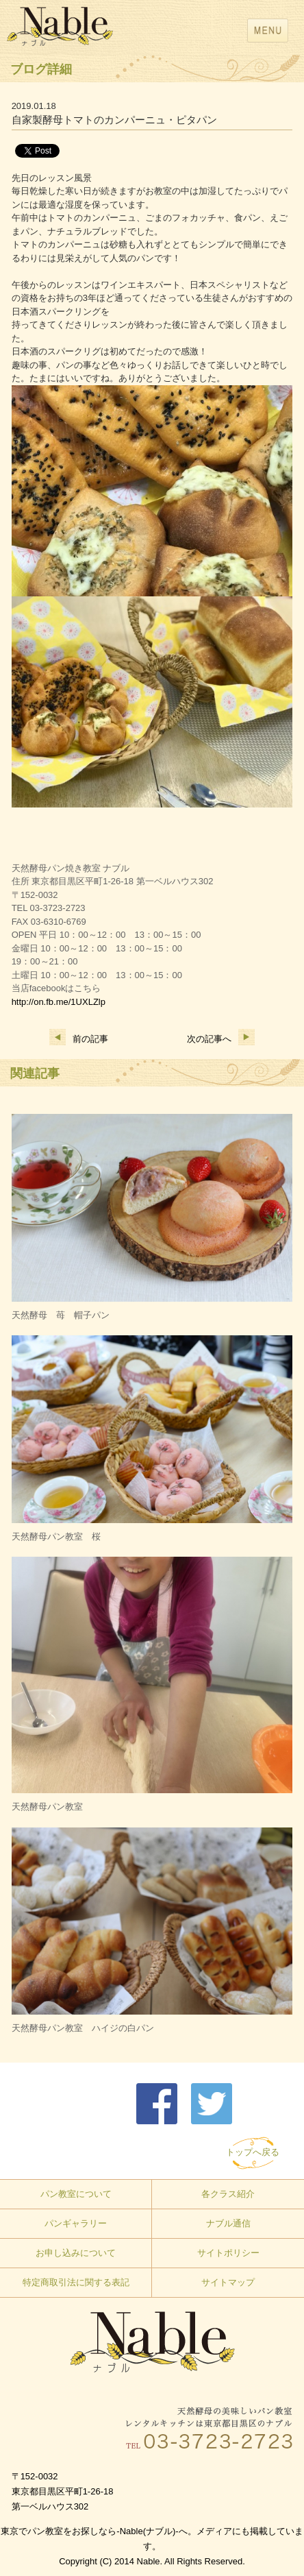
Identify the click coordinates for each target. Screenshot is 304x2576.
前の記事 (78, 1039)
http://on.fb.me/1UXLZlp (58, 1002)
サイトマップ (228, 2282)
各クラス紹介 (228, 2194)
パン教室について (76, 2194)
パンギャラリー (76, 2223)
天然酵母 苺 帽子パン (61, 1315)
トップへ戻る (252, 2152)
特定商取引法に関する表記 (76, 2282)
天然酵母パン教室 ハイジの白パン (83, 2028)
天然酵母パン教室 (47, 1806)
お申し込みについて (76, 2253)
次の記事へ (221, 1039)
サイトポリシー (228, 2253)
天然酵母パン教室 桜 (56, 1536)
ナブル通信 (228, 2223)
